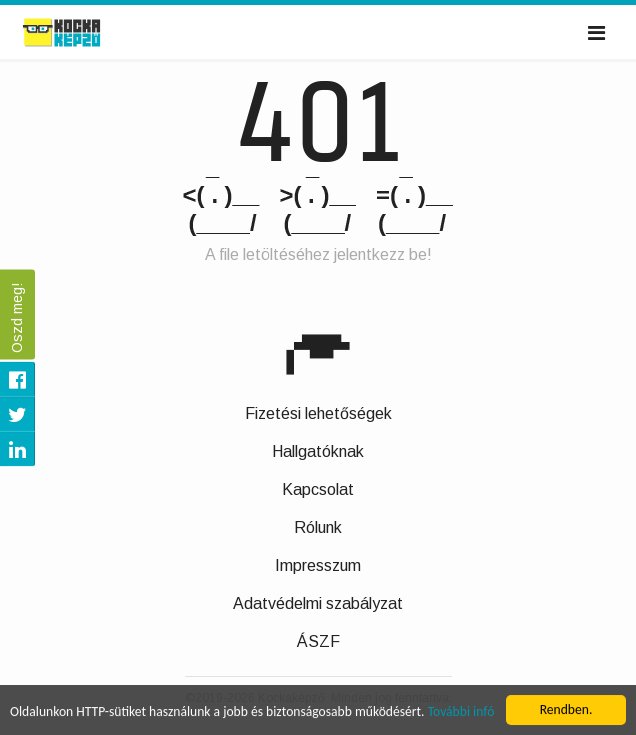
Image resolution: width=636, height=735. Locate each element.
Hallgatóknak (318, 451)
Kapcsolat (318, 489)
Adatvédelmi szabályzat (318, 603)
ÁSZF (318, 641)
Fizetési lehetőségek (318, 413)
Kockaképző (83, 33)
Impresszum (318, 565)
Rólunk (318, 527)
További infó (461, 712)
